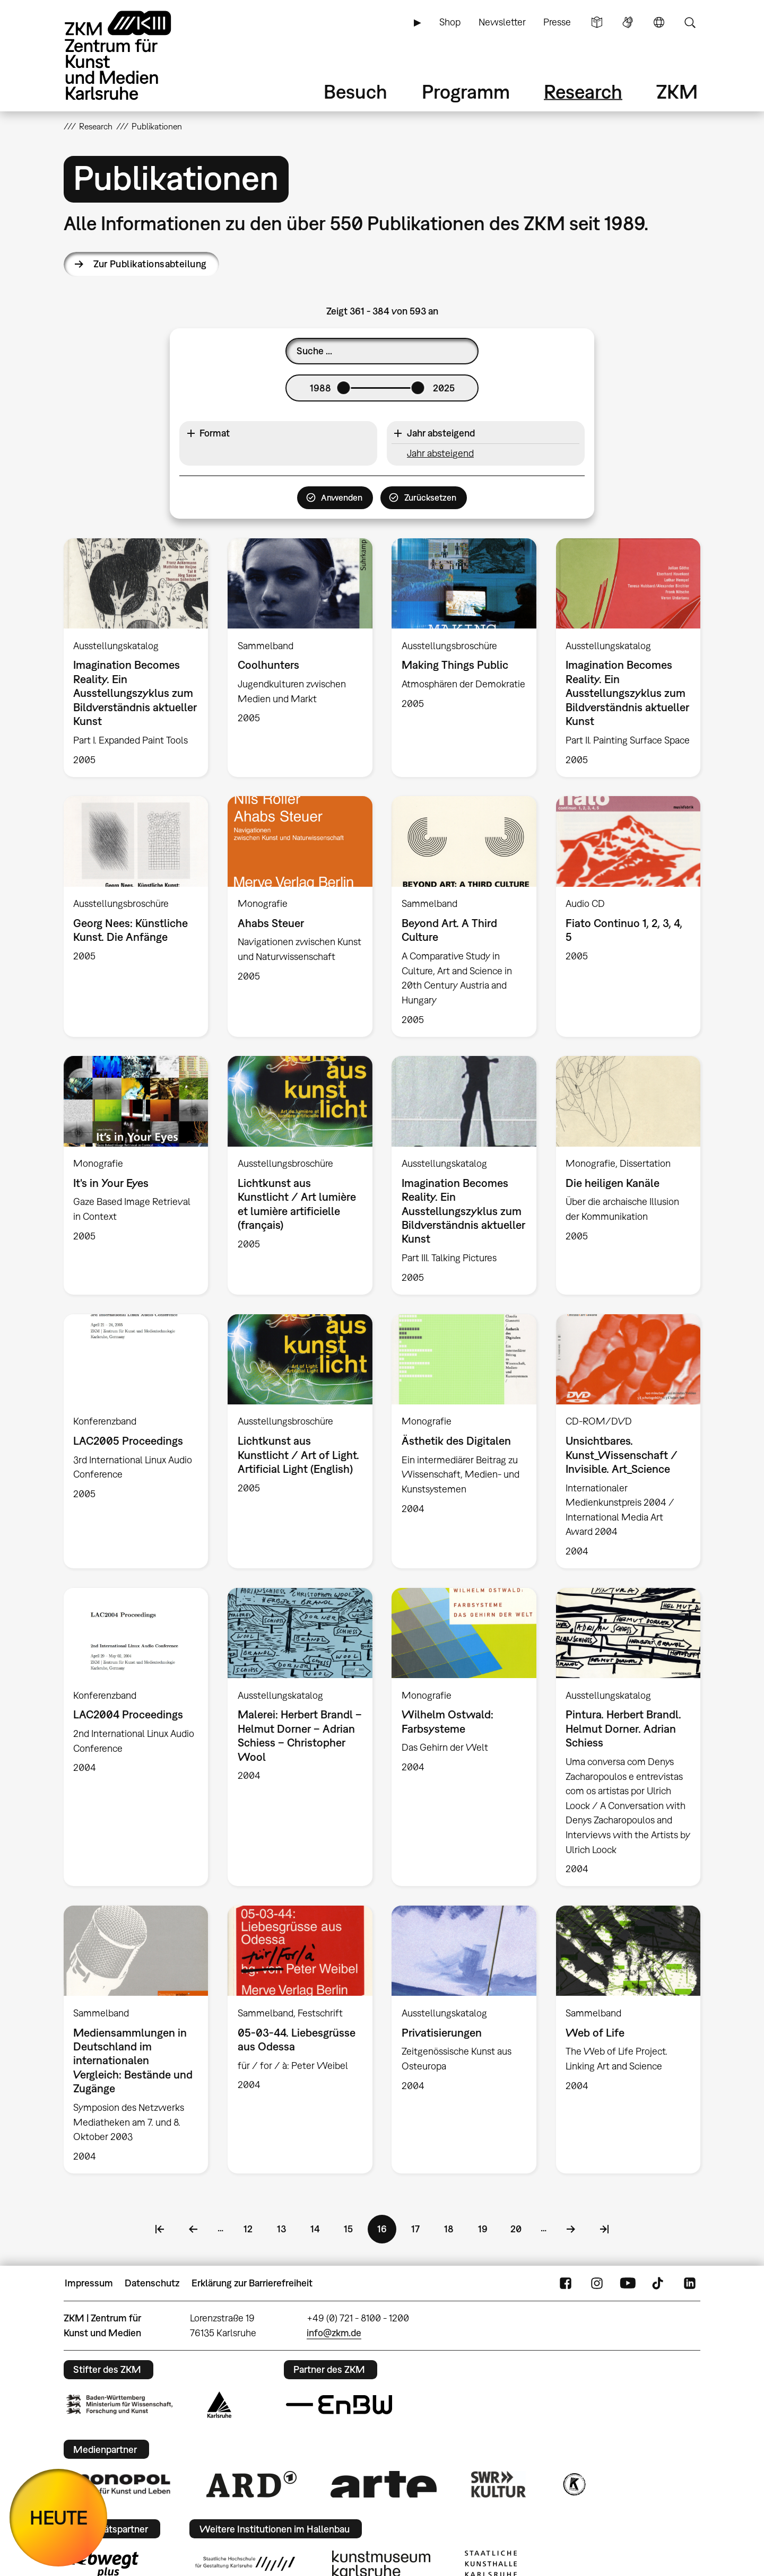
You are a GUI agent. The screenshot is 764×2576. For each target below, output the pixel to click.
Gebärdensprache (627, 22)
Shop (450, 22)
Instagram (596, 2283)
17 (420, 2227)
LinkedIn (689, 2283)
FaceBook (565, 2283)
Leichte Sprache (596, 22)
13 (286, 2227)
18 (453, 2227)
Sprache (659, 22)
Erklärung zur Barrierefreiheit (252, 2283)
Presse (557, 22)
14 (319, 2227)
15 (353, 2227)
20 (520, 2227)
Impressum (89, 2283)
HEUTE (59, 2517)
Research (583, 91)
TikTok (659, 2283)
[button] (278, 433)
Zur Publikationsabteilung (150, 263)
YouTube (627, 2283)
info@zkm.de (334, 2332)
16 (386, 2232)
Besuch (355, 91)
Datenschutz (152, 2283)
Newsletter (502, 22)
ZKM (677, 91)
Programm (466, 91)
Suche (689, 22)
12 (253, 2227)
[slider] (343, 387)
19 (487, 2227)
